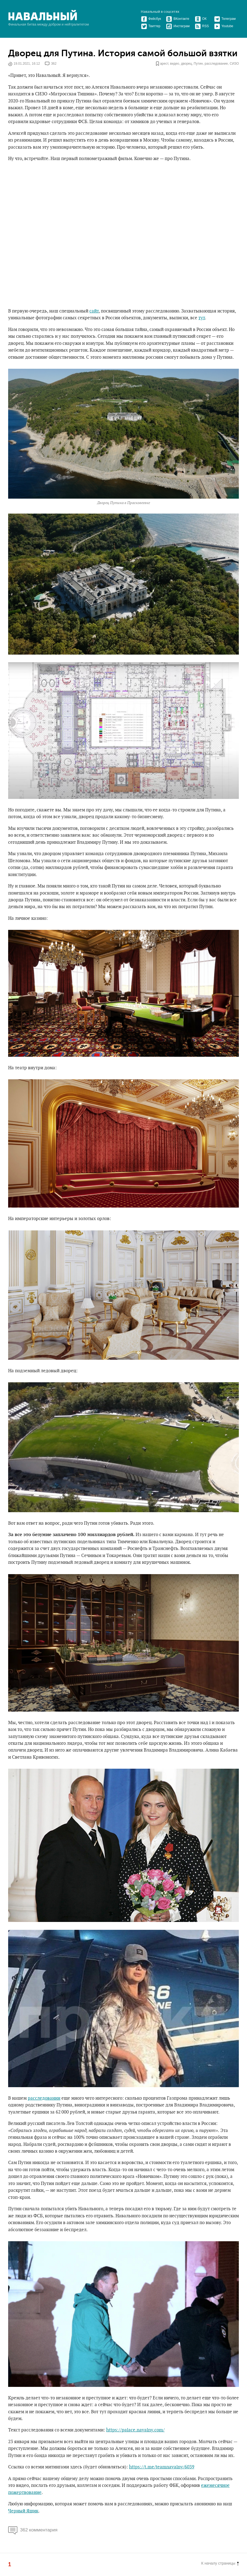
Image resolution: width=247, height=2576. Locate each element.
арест (164, 64)
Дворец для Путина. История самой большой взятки (122, 53)
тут (201, 318)
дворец (186, 64)
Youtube (223, 26)
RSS (202, 26)
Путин (198, 64)
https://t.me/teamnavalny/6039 (161, 2467)
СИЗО (234, 64)
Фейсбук (151, 19)
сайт (94, 311)
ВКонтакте (177, 19)
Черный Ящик (23, 2511)
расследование (216, 64)
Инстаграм (177, 26)
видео (174, 64)
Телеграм (225, 19)
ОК (201, 19)
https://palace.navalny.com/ (135, 2430)
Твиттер (150, 26)
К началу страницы (220, 2563)
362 (54, 64)
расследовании (44, 2098)
